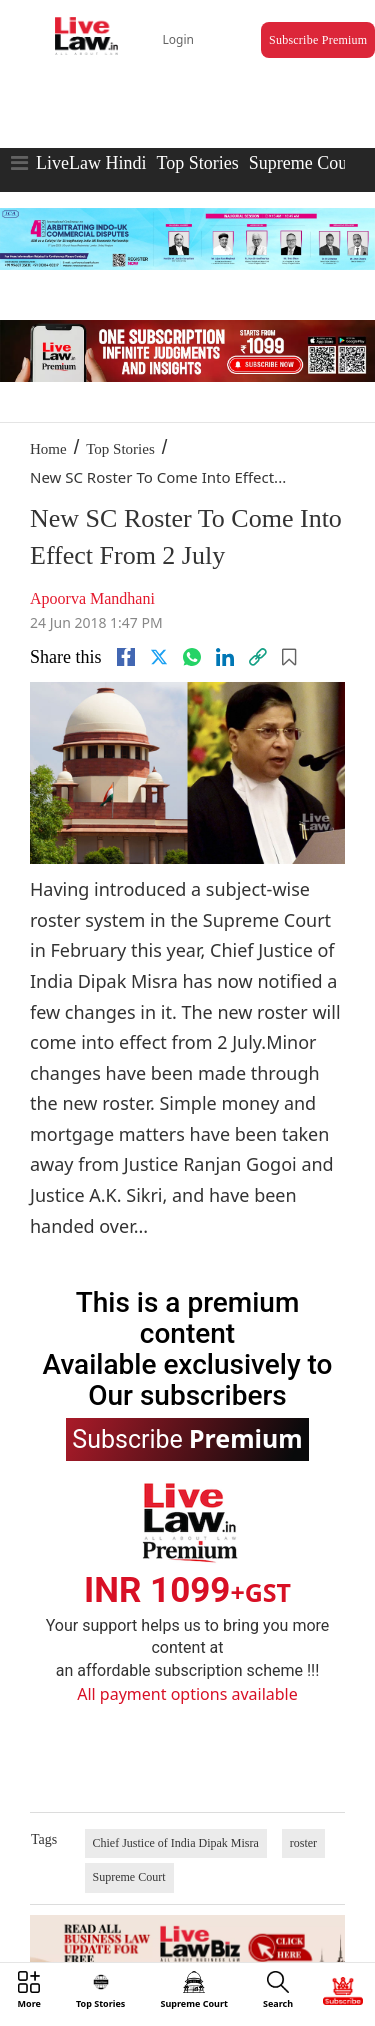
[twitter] (159, 657)
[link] (258, 657)
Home (48, 449)
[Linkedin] (225, 657)
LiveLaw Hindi (91, 163)
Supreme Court (304, 163)
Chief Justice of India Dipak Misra (176, 1843)
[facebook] (126, 657)
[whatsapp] (192, 657)
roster (303, 1843)
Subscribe (187, 1438)
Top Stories (197, 163)
